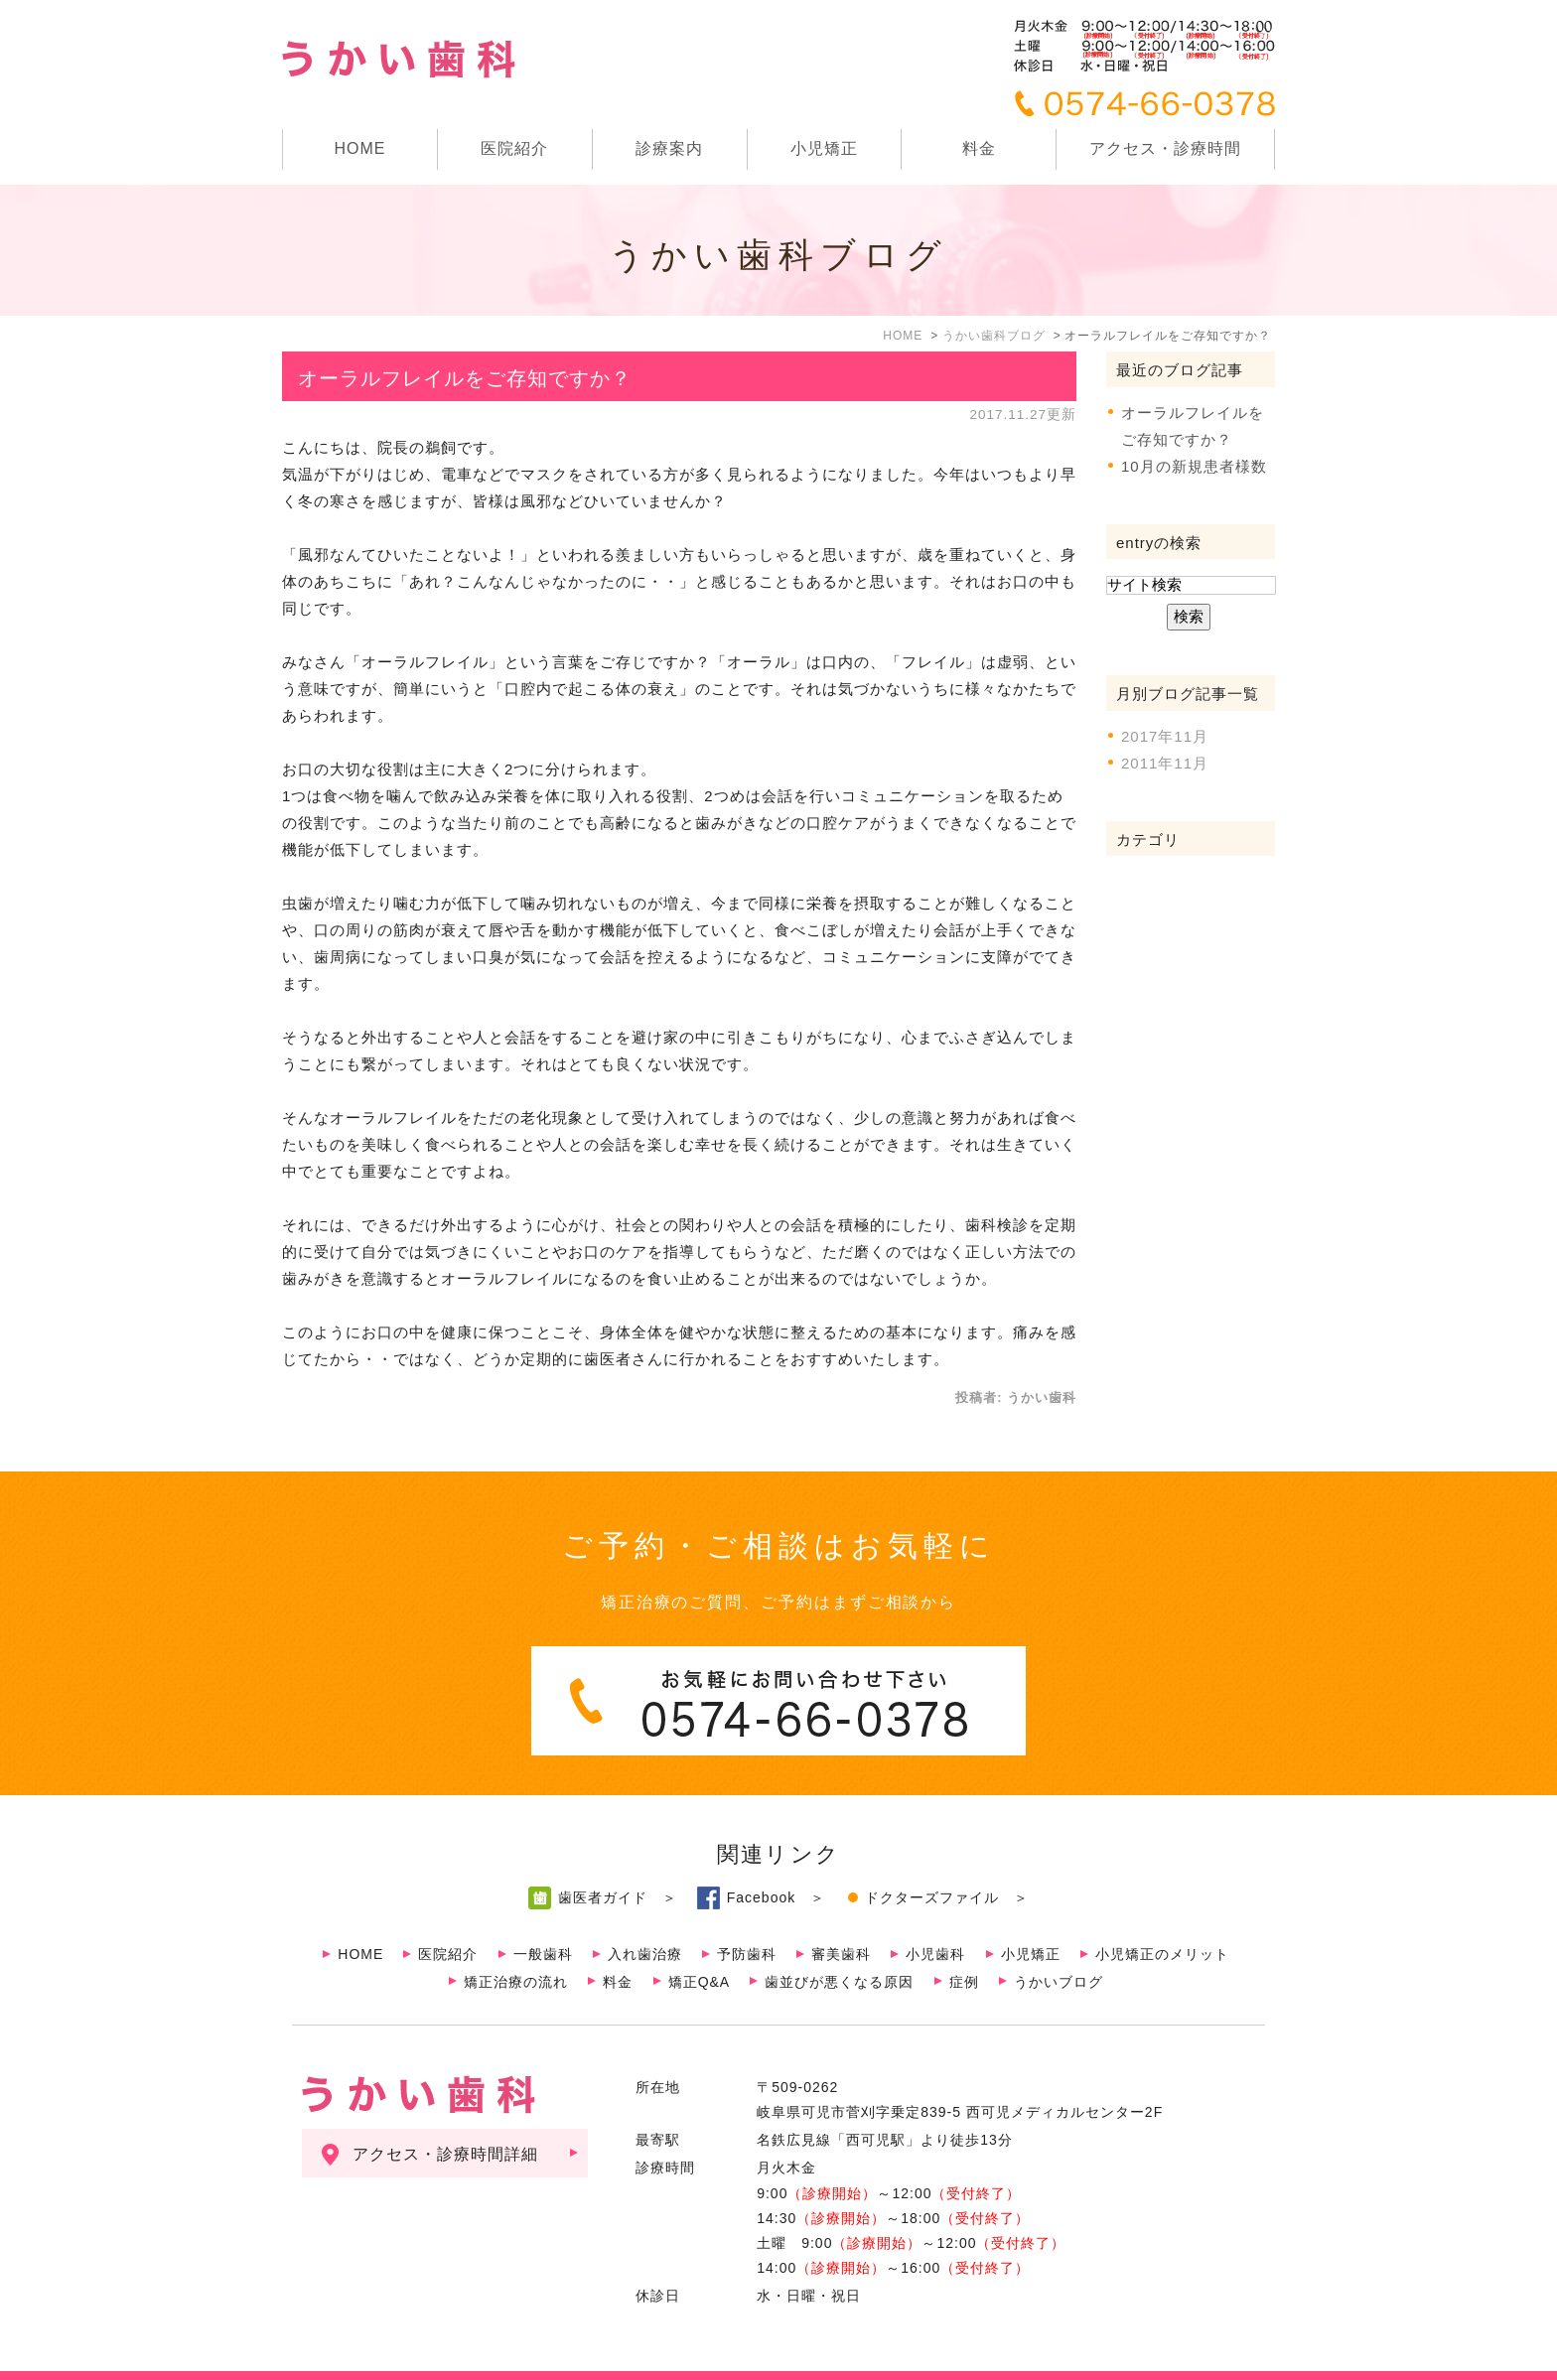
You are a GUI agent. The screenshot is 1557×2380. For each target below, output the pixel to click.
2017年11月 (1164, 736)
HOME (359, 148)
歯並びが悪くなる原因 (839, 1942)
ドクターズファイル (932, 1858)
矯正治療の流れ (516, 1942)
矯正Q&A (699, 1942)
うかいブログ (1058, 1942)
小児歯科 (935, 1914)
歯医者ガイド (602, 1858)
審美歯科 (841, 1914)
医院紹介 (448, 1914)
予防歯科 (747, 1914)
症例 (964, 1942)
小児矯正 (824, 148)
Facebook (761, 1858)
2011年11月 (1164, 763)
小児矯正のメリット (1162, 1914)
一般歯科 (543, 1914)
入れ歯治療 (645, 1914)
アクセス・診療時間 (1165, 148)
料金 (979, 148)
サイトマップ (340, 2356)
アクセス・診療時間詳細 (445, 2114)
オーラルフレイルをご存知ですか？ (465, 378)
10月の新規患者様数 (1194, 466)
